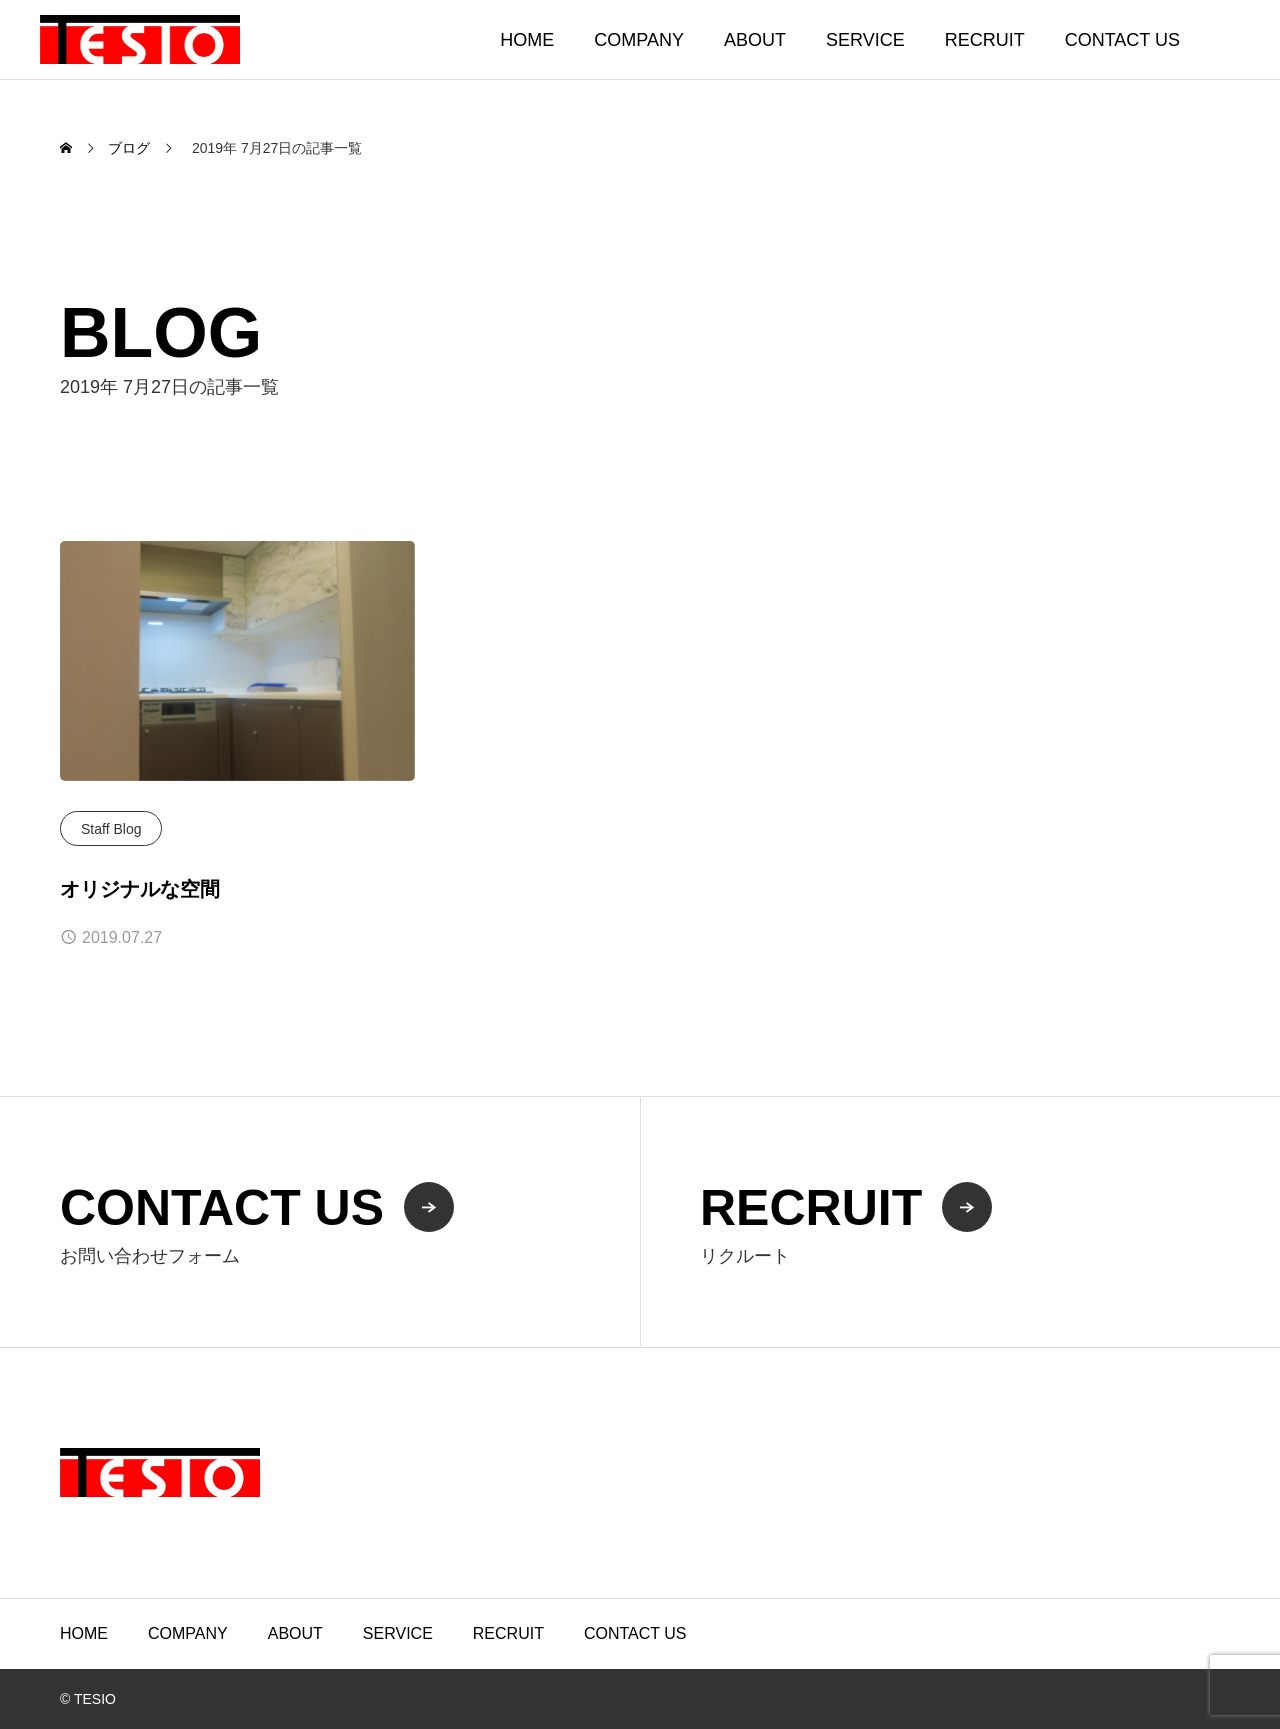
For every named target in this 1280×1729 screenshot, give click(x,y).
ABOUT (755, 40)
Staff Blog (111, 829)
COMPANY (639, 40)
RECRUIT (985, 40)
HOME (527, 40)
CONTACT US (1122, 40)
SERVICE (865, 40)
